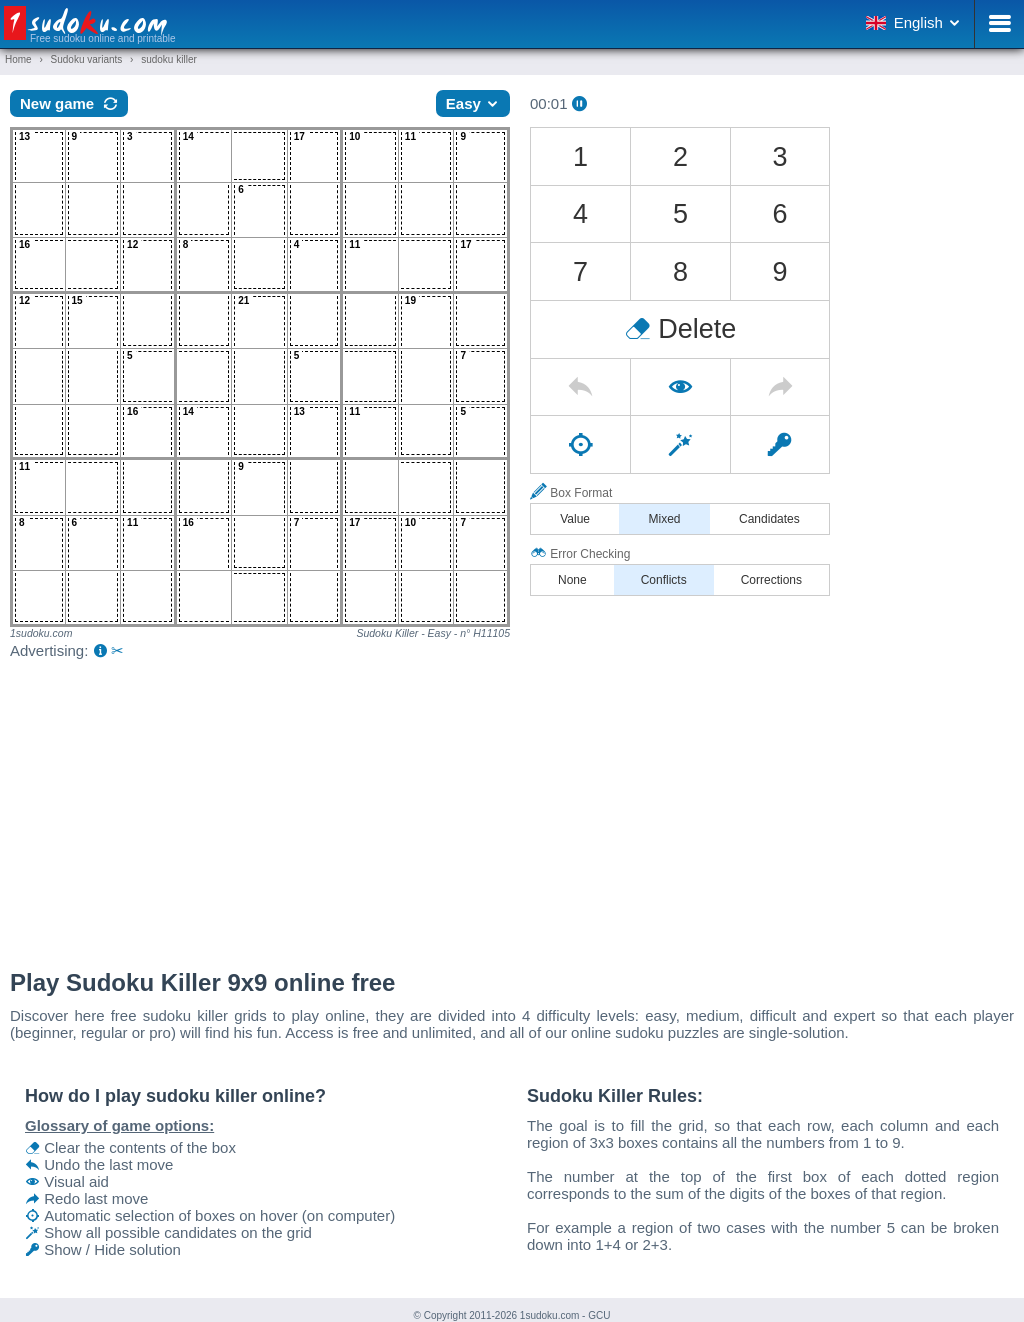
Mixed (665, 519)
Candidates (769, 519)
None (572, 580)
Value (575, 519)
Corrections (771, 580)
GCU (599, 1315)
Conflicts (664, 580)
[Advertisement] (512, 809)
